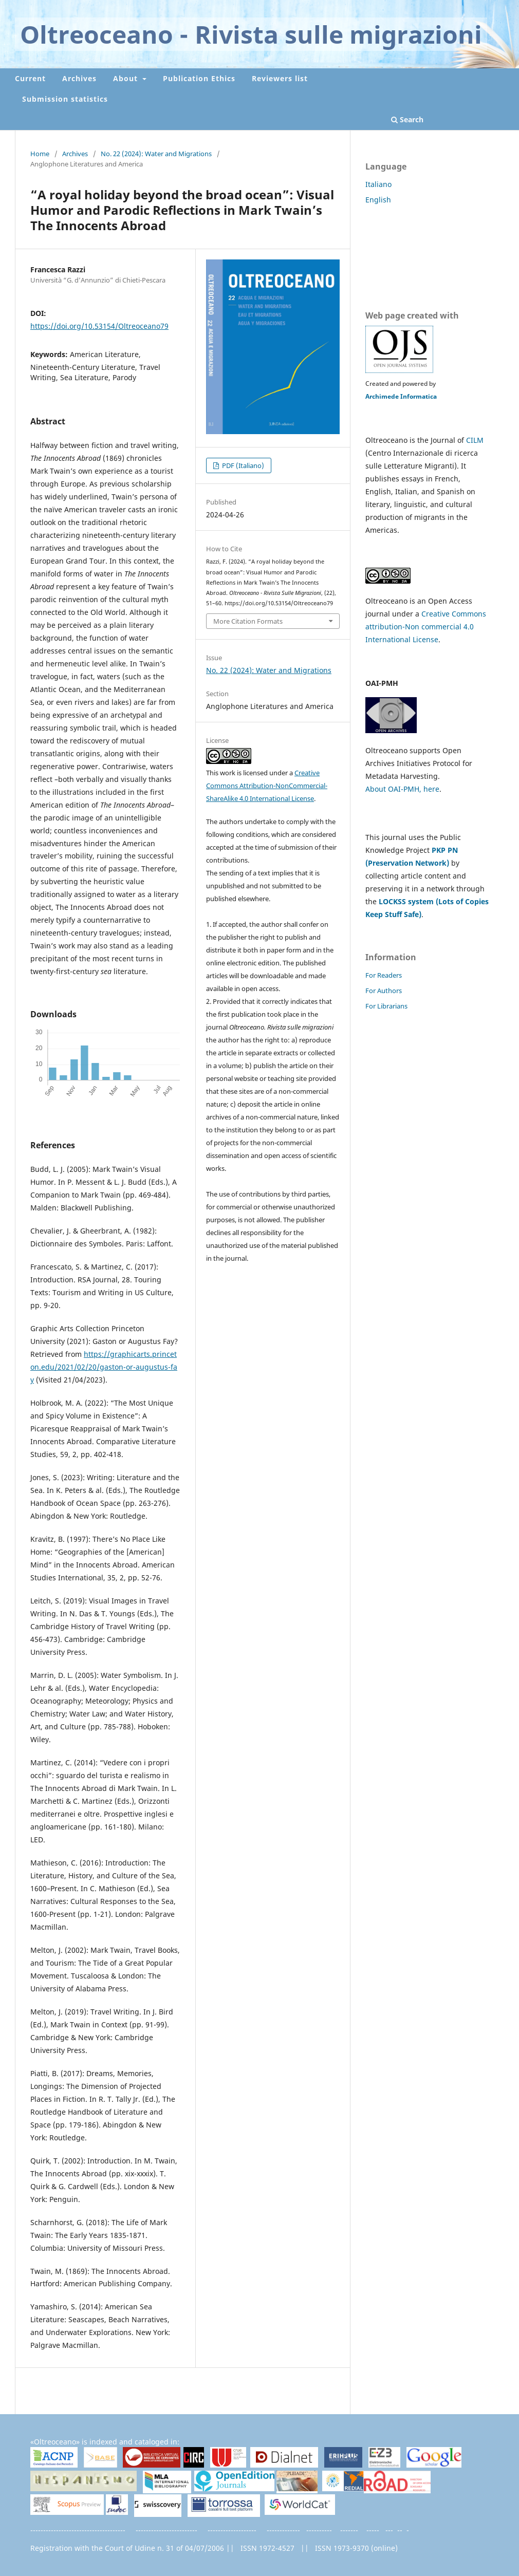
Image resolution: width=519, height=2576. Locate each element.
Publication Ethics (199, 78)
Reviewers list (280, 78)
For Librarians (386, 1006)
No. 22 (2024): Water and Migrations (156, 153)
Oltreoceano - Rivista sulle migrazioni (251, 34)
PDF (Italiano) (242, 465)
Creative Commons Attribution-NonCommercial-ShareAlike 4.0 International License (266, 785)
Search (407, 119)
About (126, 78)
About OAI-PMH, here (402, 789)
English (378, 199)
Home (39, 153)
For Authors (383, 990)
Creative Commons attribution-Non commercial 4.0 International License (425, 626)
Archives (79, 78)
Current (30, 78)
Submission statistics (65, 99)
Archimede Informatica (401, 396)
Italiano (378, 184)
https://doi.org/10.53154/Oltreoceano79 (99, 326)
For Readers (383, 975)
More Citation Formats (248, 621)
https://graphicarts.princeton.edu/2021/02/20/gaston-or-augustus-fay (103, 1367)
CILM (475, 440)
